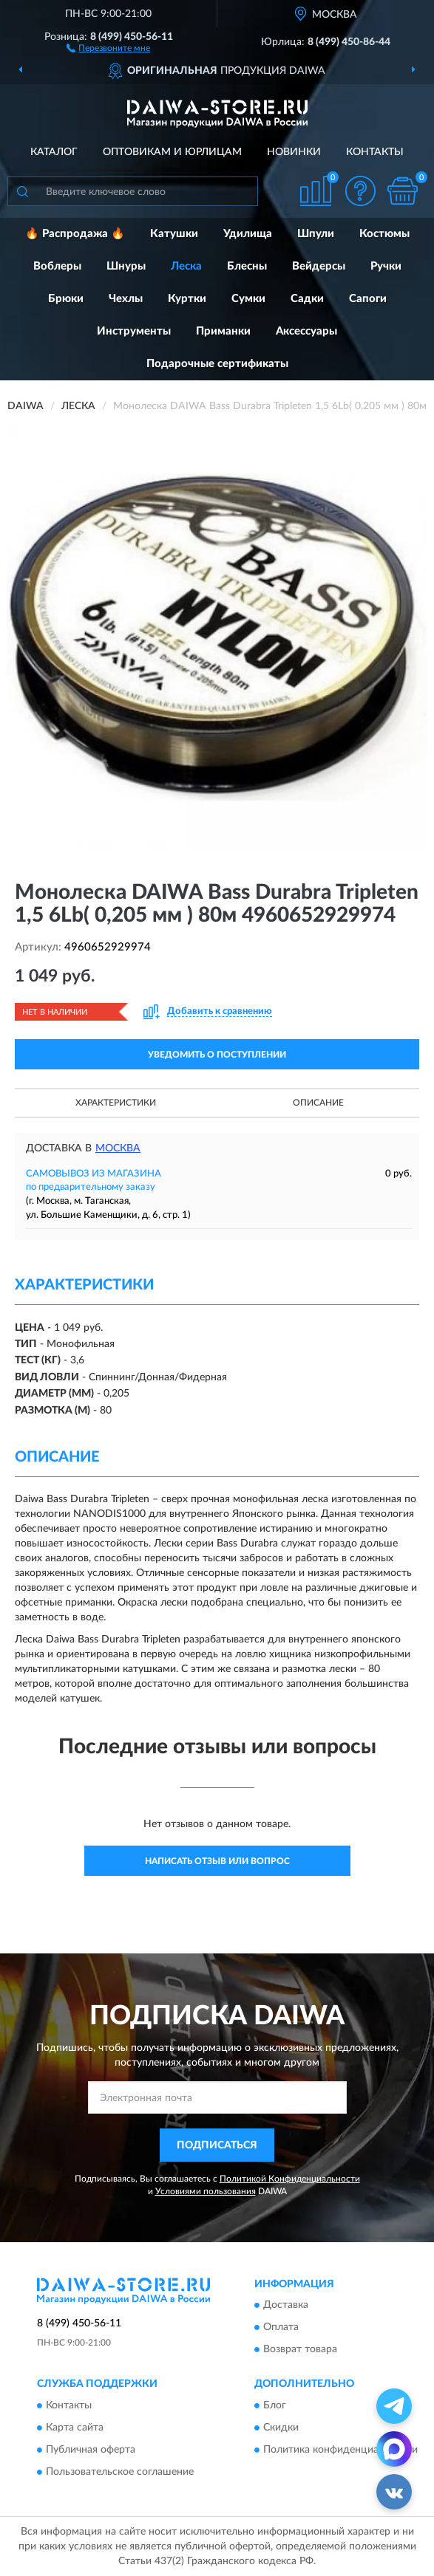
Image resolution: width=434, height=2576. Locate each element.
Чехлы (126, 298)
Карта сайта (75, 2427)
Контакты (375, 152)
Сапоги (368, 298)
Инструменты (134, 331)
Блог (274, 2405)
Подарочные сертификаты (217, 363)
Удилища (247, 233)
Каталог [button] (54, 152)
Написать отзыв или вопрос (217, 1861)
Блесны (247, 266)
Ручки (385, 266)
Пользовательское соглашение (120, 2472)
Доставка (285, 2306)
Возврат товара (300, 2350)
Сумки (248, 298)
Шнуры (126, 266)
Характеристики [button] (115, 1102)
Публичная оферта (90, 2450)
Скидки (281, 2427)
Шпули (315, 233)
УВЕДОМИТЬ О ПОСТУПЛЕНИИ (217, 1054)
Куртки (187, 298)
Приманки (223, 331)
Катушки (174, 233)
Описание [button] (318, 1102)
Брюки (66, 298)
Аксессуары (306, 331)
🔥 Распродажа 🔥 (75, 233)
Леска (186, 266)
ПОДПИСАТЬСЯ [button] (217, 2145)
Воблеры (57, 266)
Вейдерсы (318, 266)
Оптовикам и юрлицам (172, 152)
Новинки (294, 152)
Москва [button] (117, 1148)
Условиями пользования (205, 2191)
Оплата (281, 2328)
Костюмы (384, 233)
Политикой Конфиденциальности (290, 2178)
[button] (108, 47)
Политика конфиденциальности (340, 2450)
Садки (307, 298)
